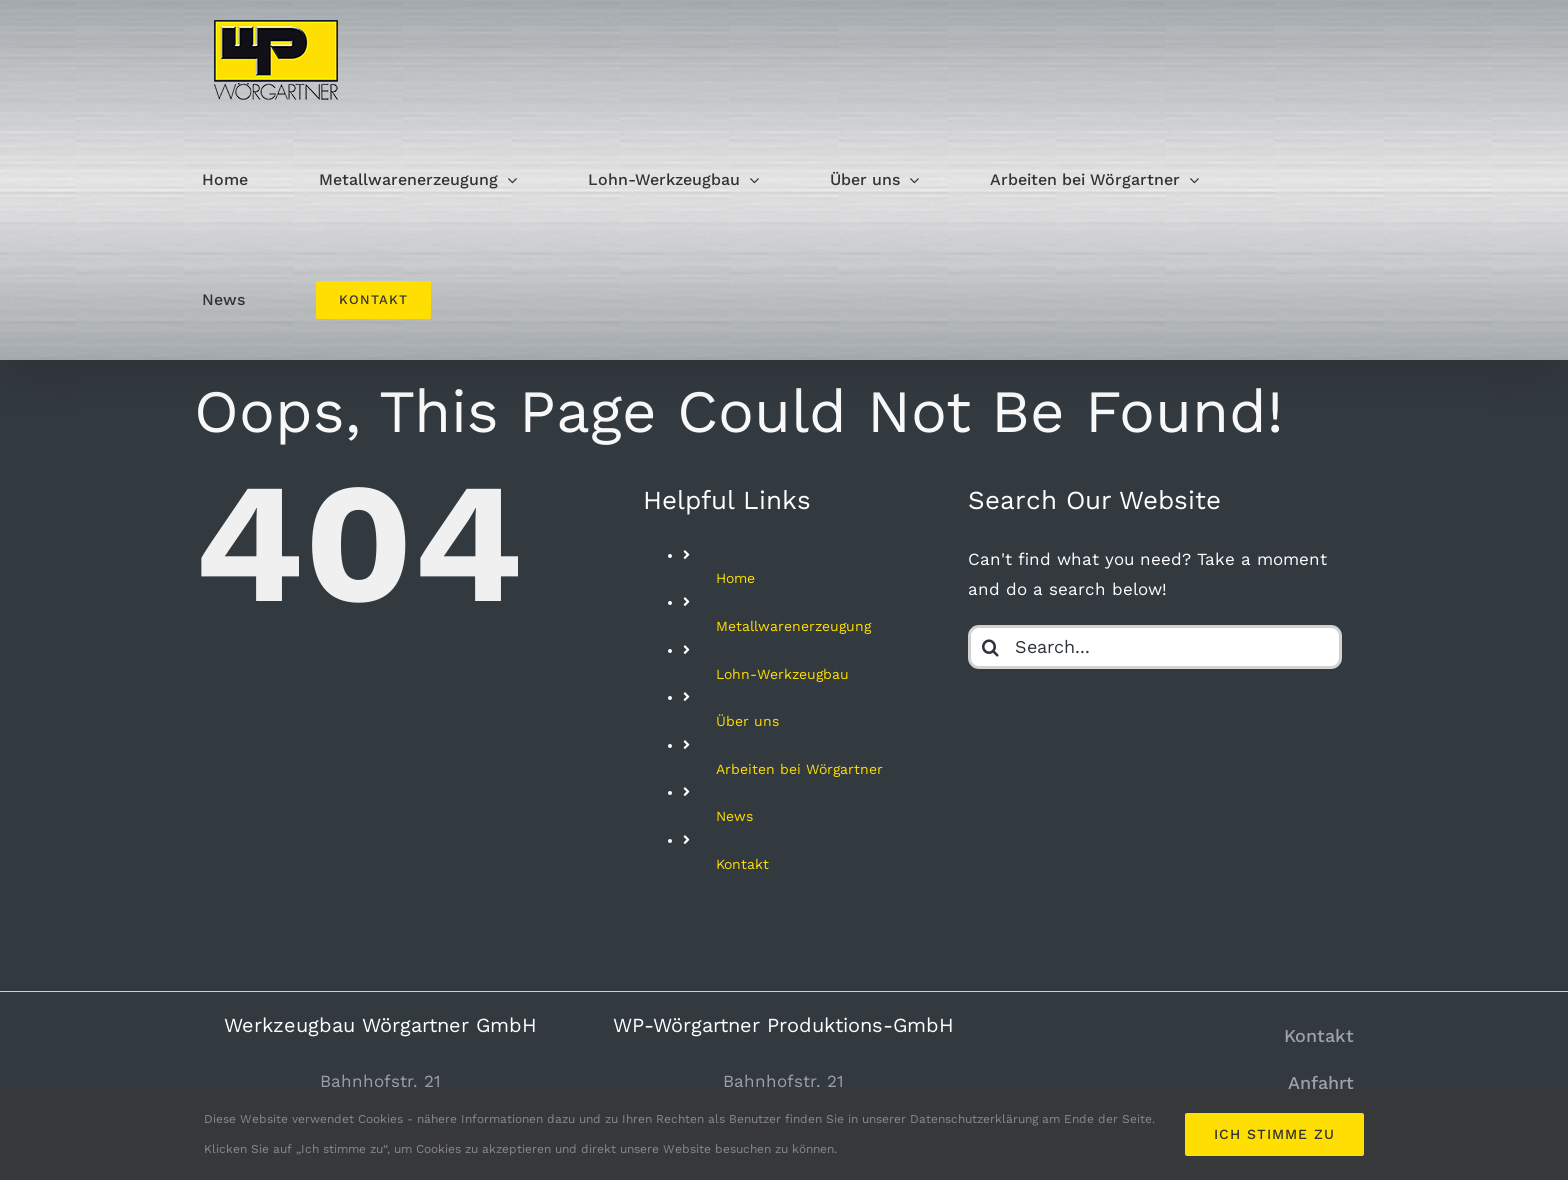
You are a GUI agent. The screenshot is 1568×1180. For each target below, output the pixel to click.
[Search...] (1154, 647)
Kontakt (742, 864)
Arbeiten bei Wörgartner (799, 769)
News (734, 816)
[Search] (990, 647)
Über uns (747, 721)
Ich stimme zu (1274, 1134)
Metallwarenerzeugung (793, 626)
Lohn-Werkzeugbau (782, 674)
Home (735, 578)
